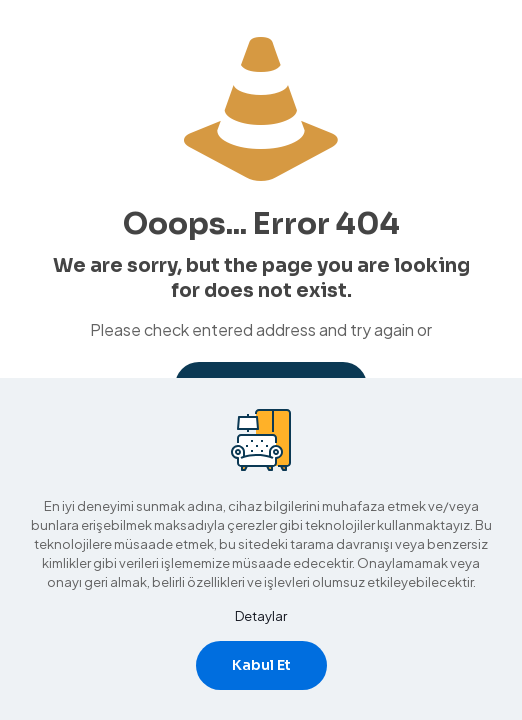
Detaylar (261, 616)
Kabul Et (261, 665)
